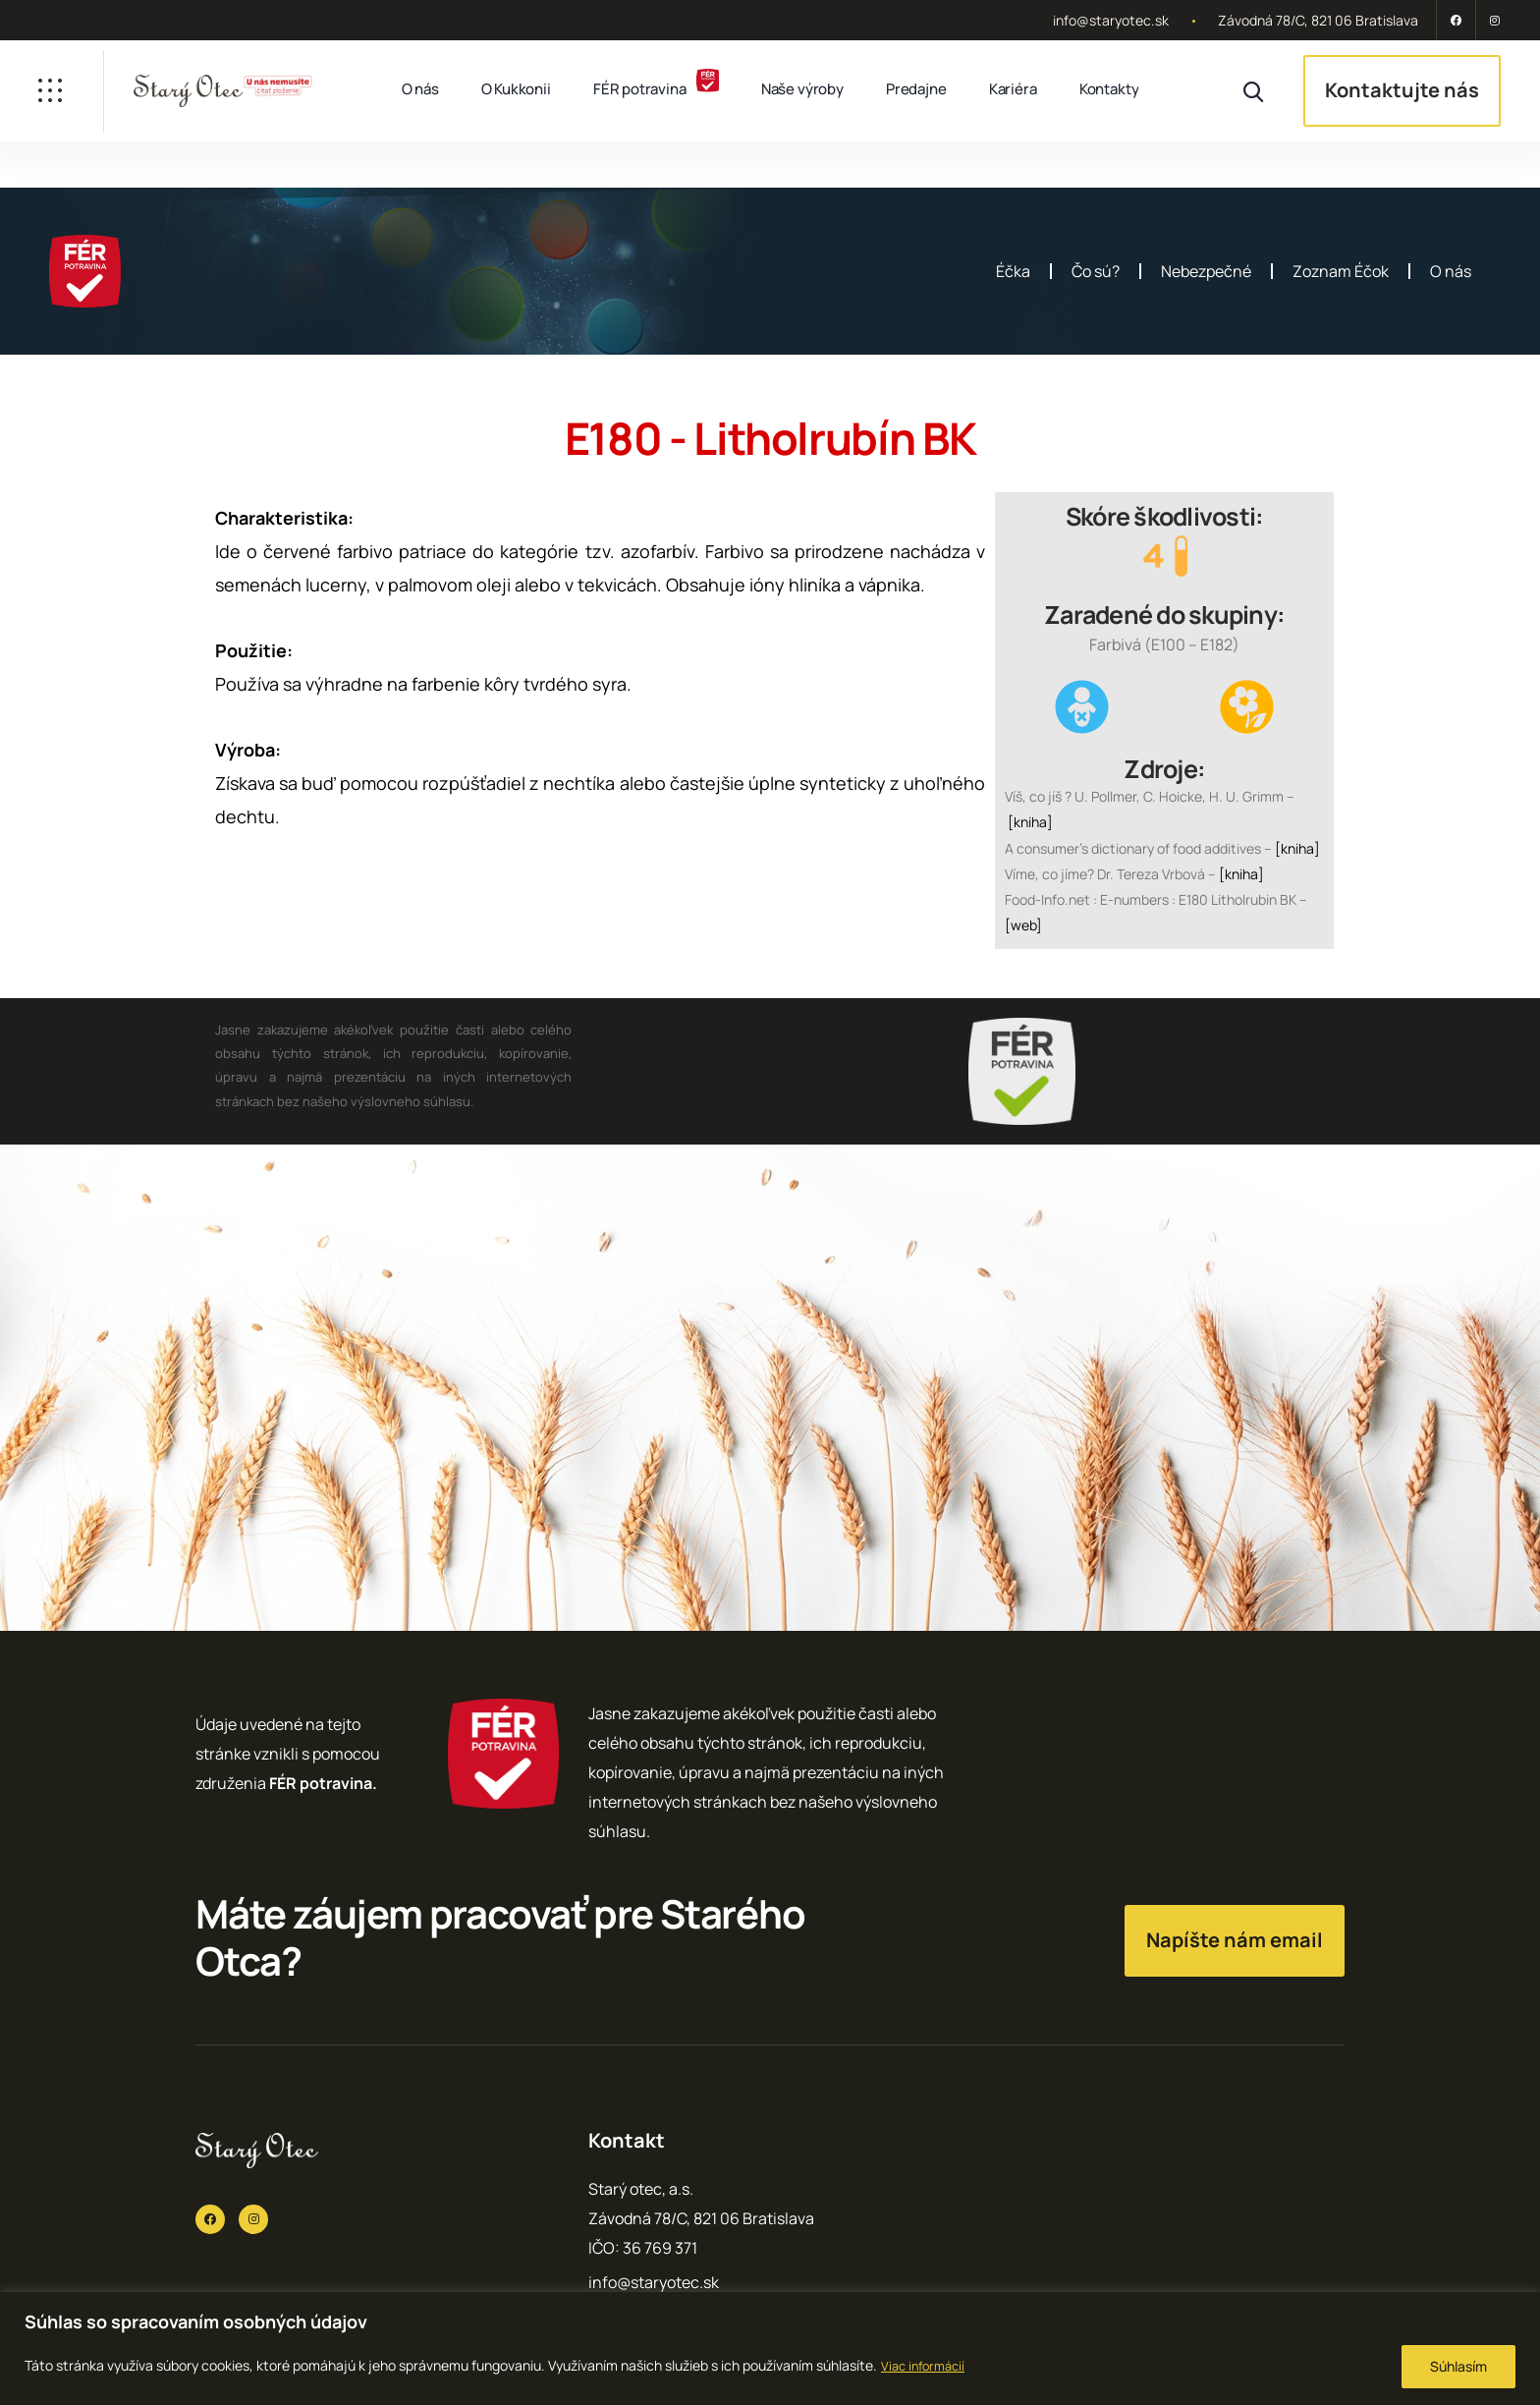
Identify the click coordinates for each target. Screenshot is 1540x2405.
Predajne (916, 89)
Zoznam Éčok (1340, 271)
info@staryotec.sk (1111, 20)
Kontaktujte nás (1402, 90)
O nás (420, 89)
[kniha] (1030, 821)
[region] (770, 2348)
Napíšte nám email (1234, 1940)
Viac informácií (926, 2365)
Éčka (1013, 271)
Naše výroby (802, 89)
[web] (1023, 925)
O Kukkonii (516, 89)
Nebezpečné (1206, 271)
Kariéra (1013, 89)
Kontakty (1109, 89)
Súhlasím (1458, 2366)
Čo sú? (1096, 271)
